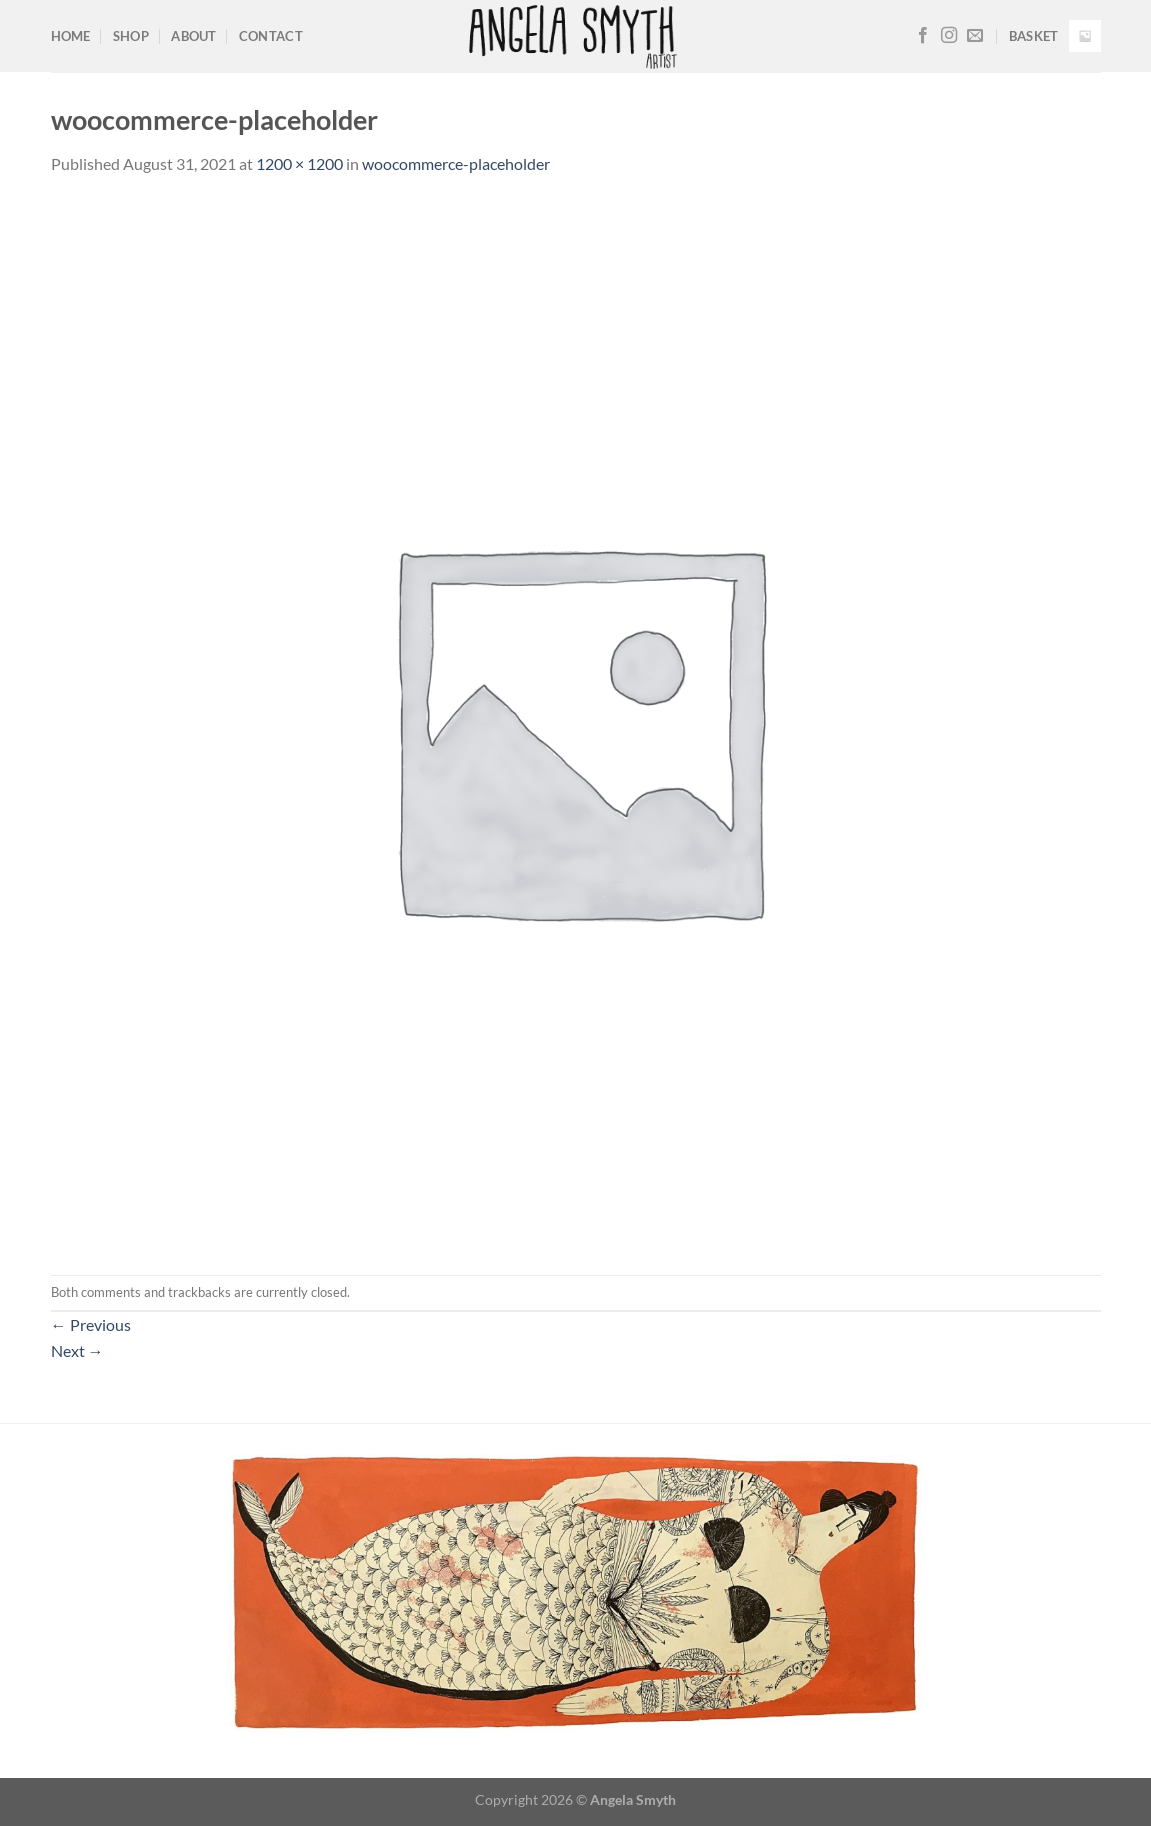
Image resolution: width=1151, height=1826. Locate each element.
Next (77, 1350)
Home (71, 36)
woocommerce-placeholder (456, 163)
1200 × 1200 (299, 163)
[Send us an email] (975, 36)
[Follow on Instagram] (949, 36)
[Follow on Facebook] (923, 36)
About (193, 36)
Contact (271, 36)
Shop (131, 36)
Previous (91, 1324)
